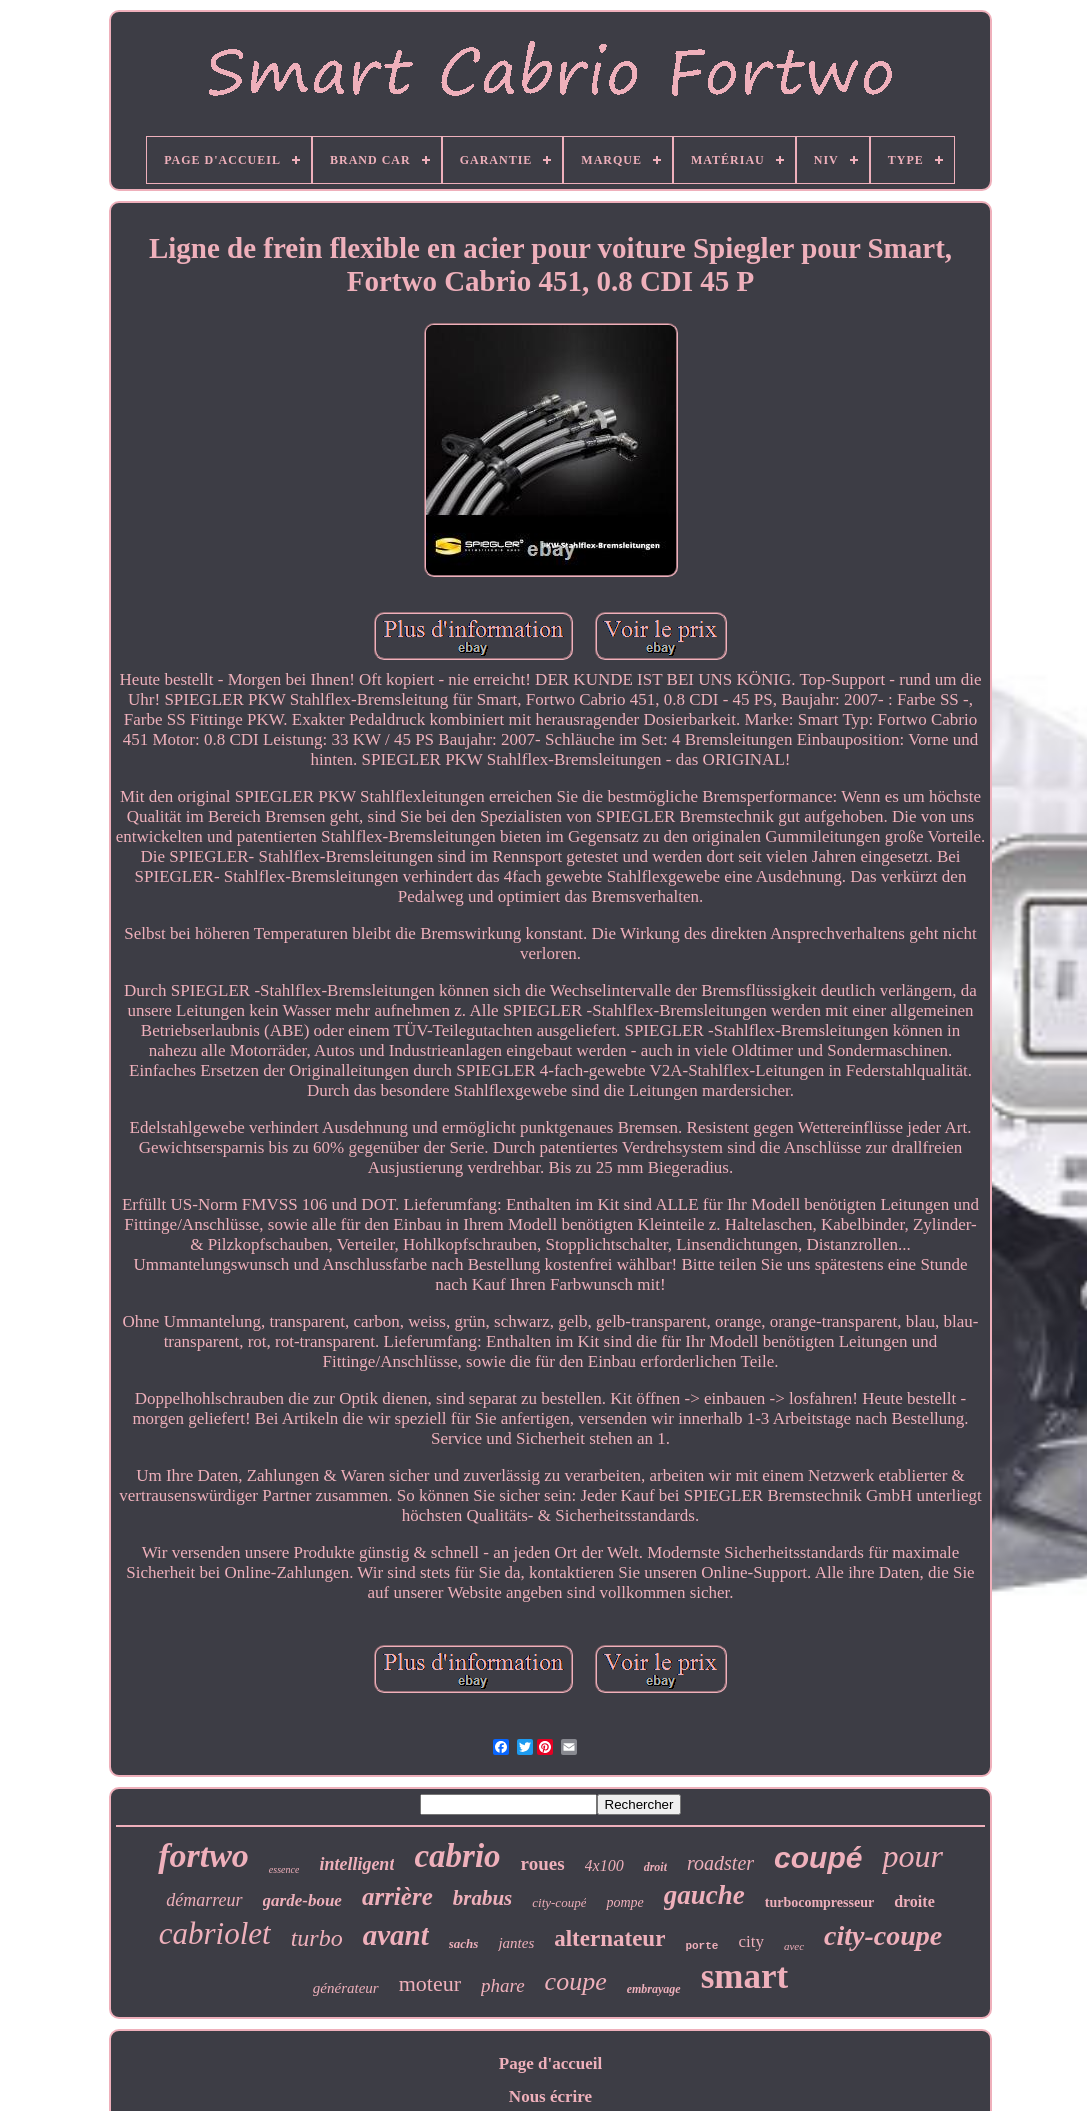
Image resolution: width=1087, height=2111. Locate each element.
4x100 (604, 1865)
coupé (818, 1857)
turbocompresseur (819, 1902)
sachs (464, 1943)
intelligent (356, 1864)
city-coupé (559, 1902)
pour (912, 1856)
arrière (397, 1896)
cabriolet (215, 1933)
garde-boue (302, 1900)
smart (744, 1976)
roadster (720, 1863)
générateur (346, 1988)
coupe (576, 1981)
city (751, 1941)
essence (284, 1869)
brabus (483, 1898)
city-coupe (883, 1935)
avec (794, 1946)
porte (701, 1946)
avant (396, 1935)
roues (543, 1863)
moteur (430, 1983)
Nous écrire (550, 2096)
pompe (624, 1902)
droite (914, 1901)
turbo (317, 1938)
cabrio (457, 1856)
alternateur (609, 1938)
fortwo (203, 1855)
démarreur (204, 1900)
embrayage (654, 1989)
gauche (704, 1895)
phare (503, 1985)
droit (655, 1867)
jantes (516, 1943)
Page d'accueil (550, 2063)
